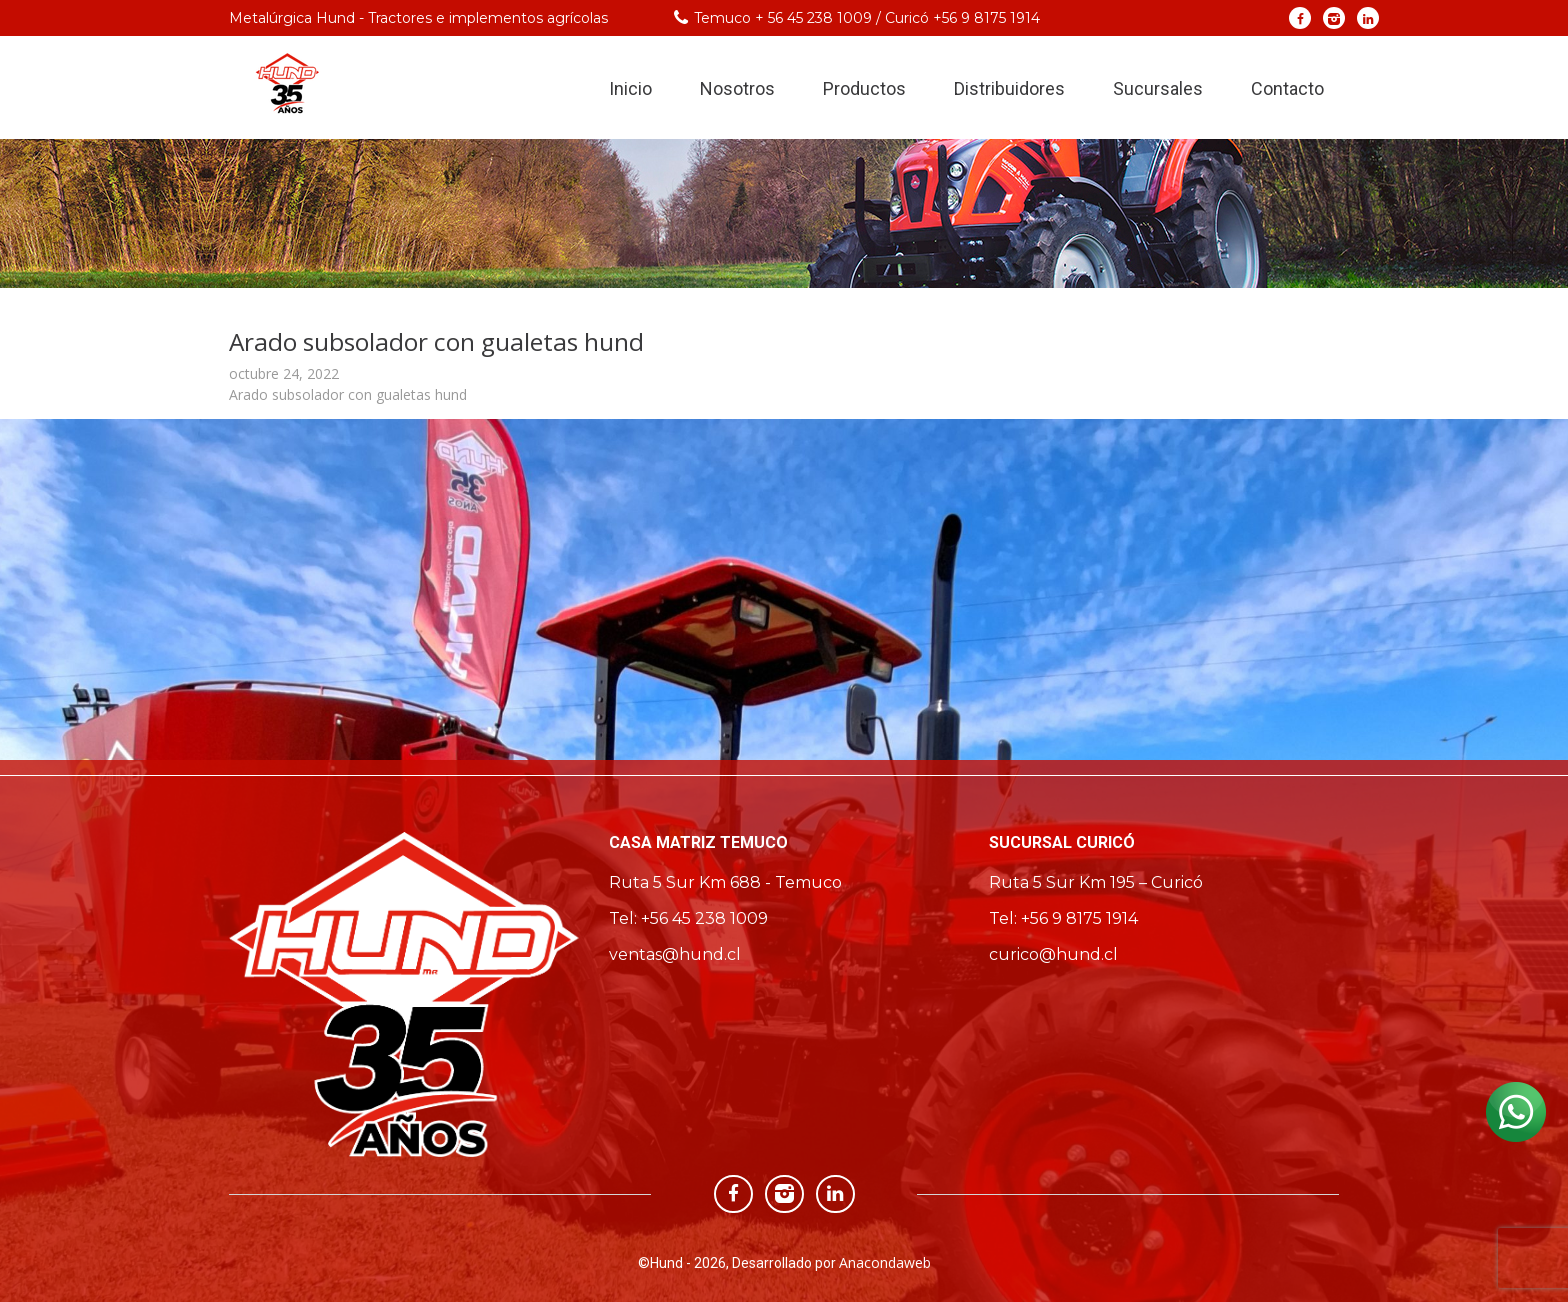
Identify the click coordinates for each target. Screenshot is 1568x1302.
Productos (864, 88)
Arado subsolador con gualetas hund (348, 394)
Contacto (1287, 88)
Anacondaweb (885, 1262)
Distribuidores (1009, 88)
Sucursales (1158, 88)
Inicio (630, 88)
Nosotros (737, 88)
